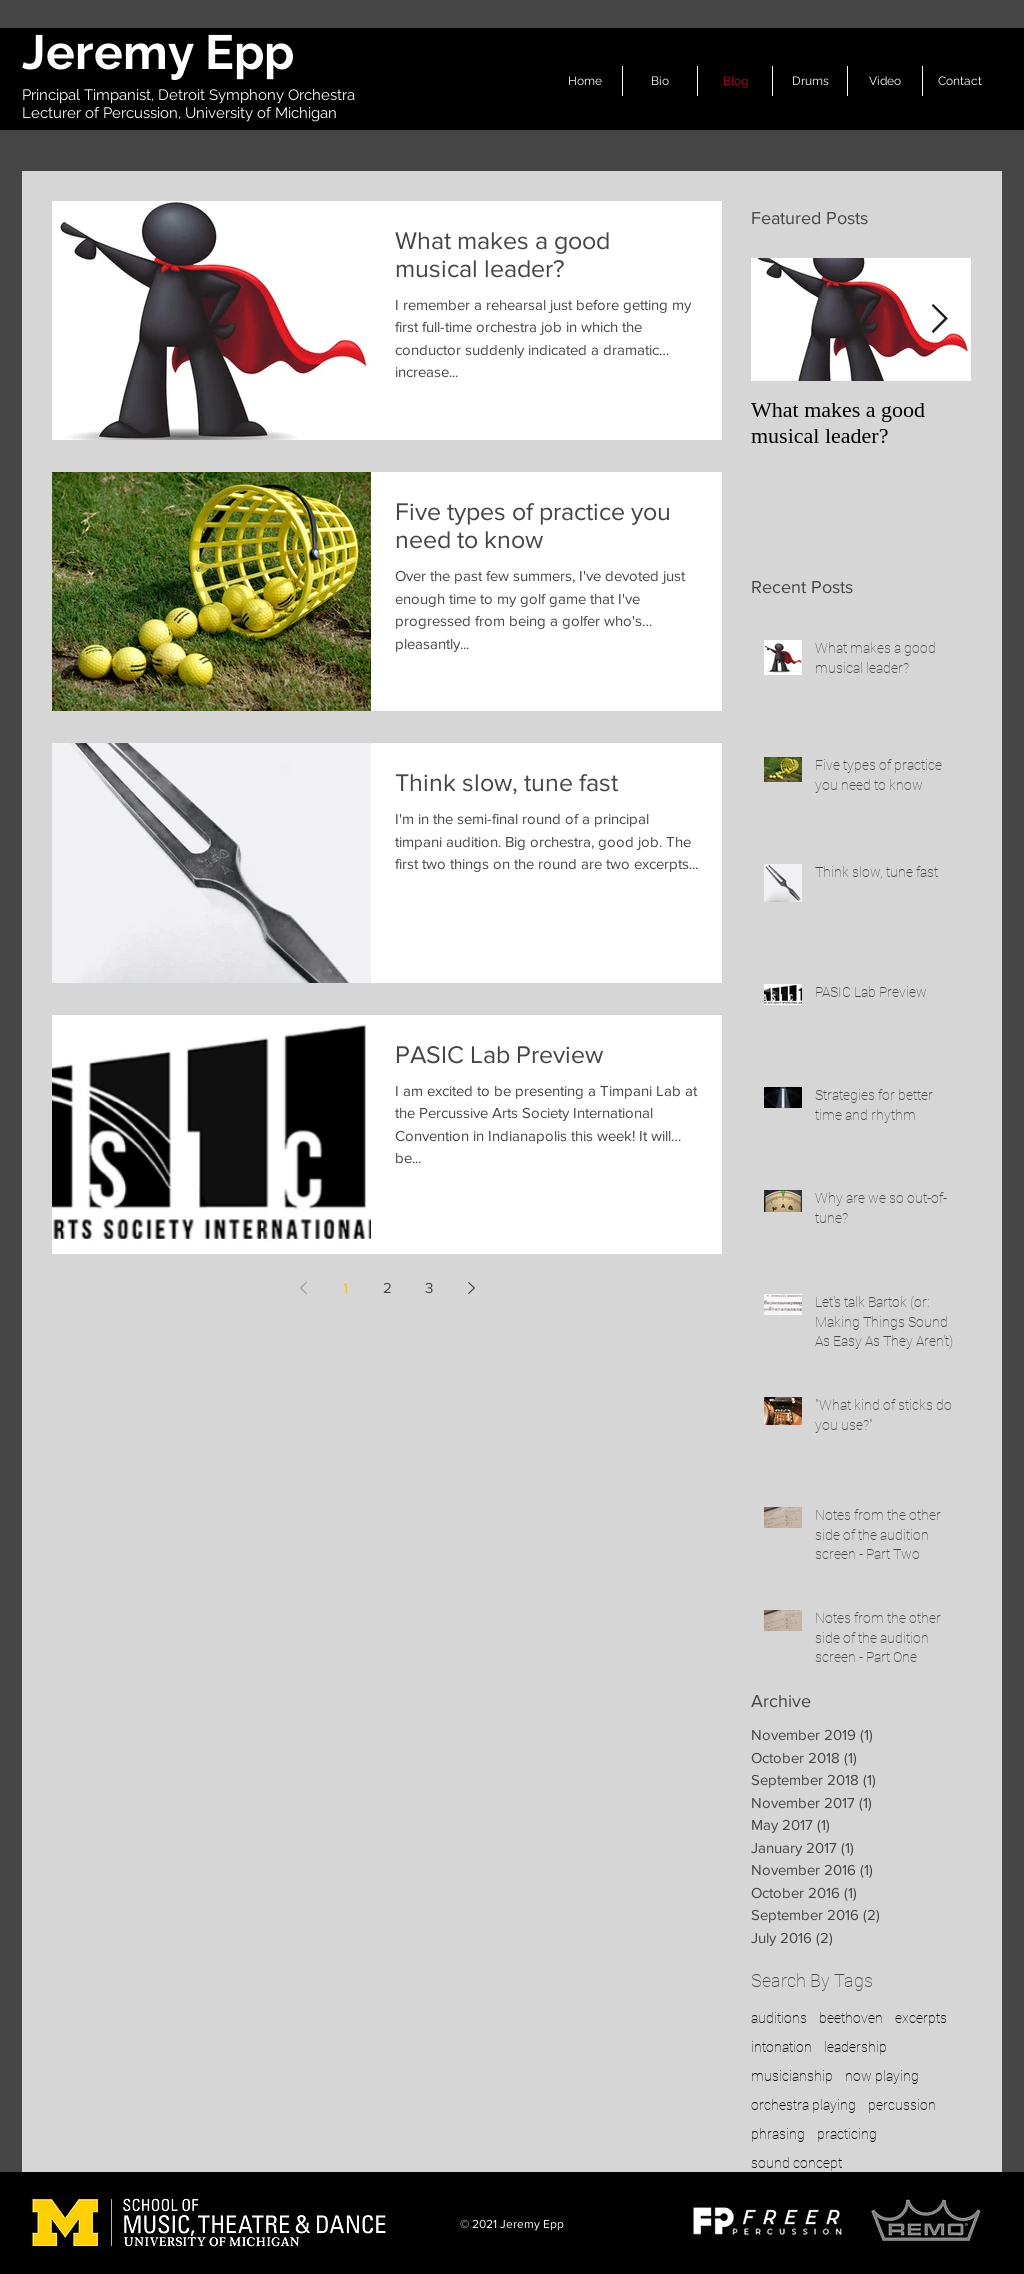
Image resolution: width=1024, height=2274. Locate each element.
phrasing (778, 2134)
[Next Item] (939, 319)
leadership (855, 2047)
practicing (847, 2134)
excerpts (921, 2018)
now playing (882, 2076)
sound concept (796, 2163)
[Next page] (471, 1288)
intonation (781, 2047)
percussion (902, 2105)
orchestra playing (803, 2105)
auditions (779, 2018)
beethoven (851, 2018)
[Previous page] (303, 1288)
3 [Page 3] (429, 1287)
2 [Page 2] (387, 1287)
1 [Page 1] (345, 1287)
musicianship (792, 2076)
